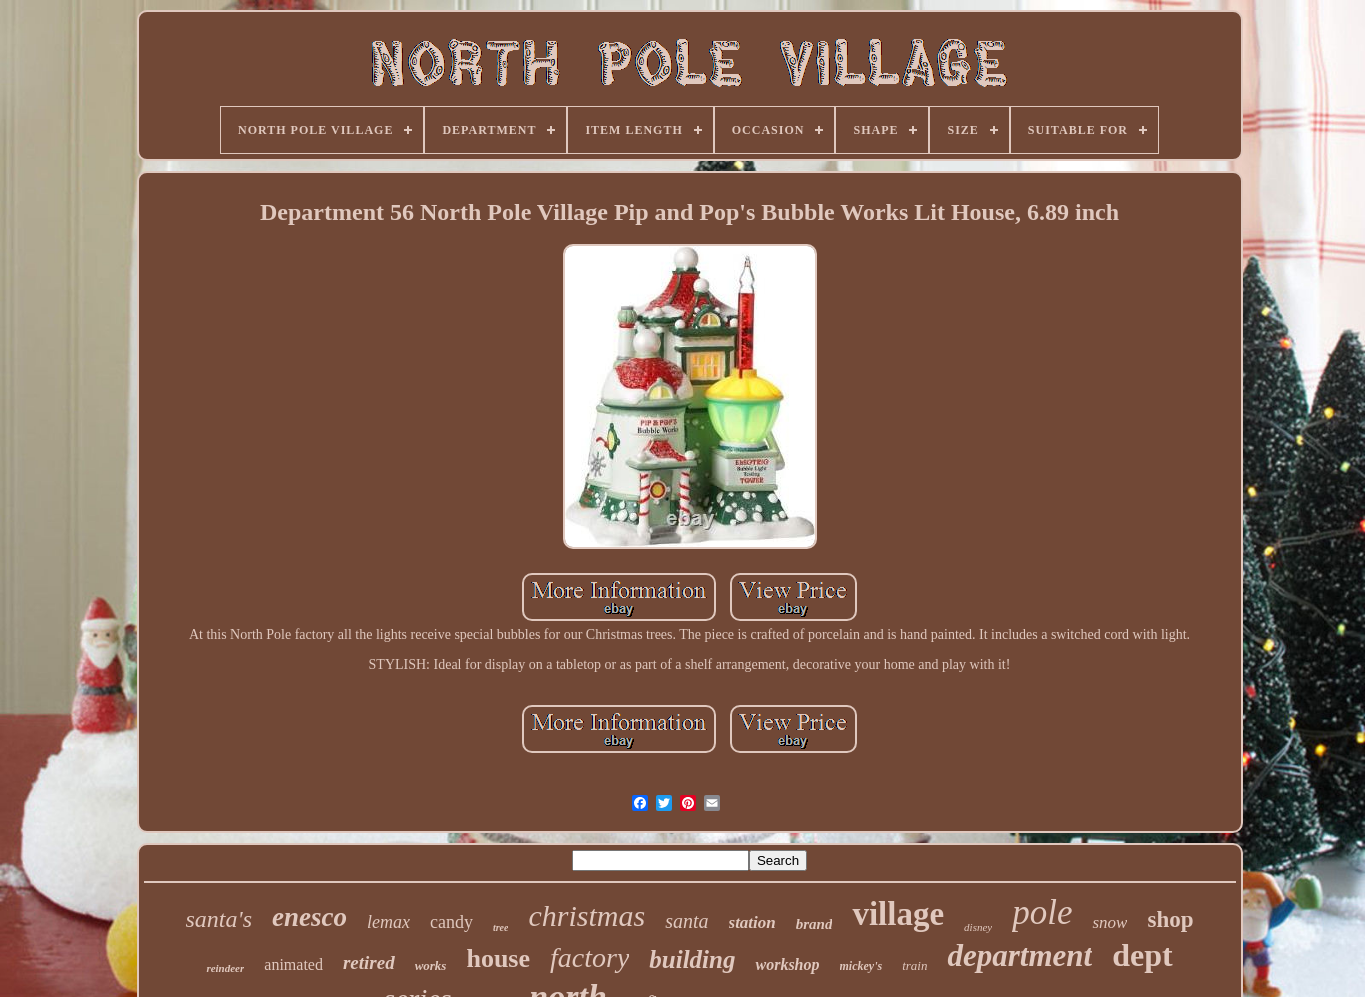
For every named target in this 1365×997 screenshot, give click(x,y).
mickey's (861, 966)
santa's (219, 919)
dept (1142, 955)
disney (978, 927)
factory (589, 957)
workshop (787, 964)
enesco (309, 917)
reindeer (225, 968)
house (498, 958)
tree (501, 927)
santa (686, 921)
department (1019, 955)
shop (1170, 919)
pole (1042, 912)
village (898, 914)
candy (451, 922)
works (431, 965)
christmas (586, 915)
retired (369, 962)
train (914, 965)
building (692, 959)
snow (1109, 922)
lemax (388, 922)
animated (293, 964)
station (752, 922)
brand (814, 924)
